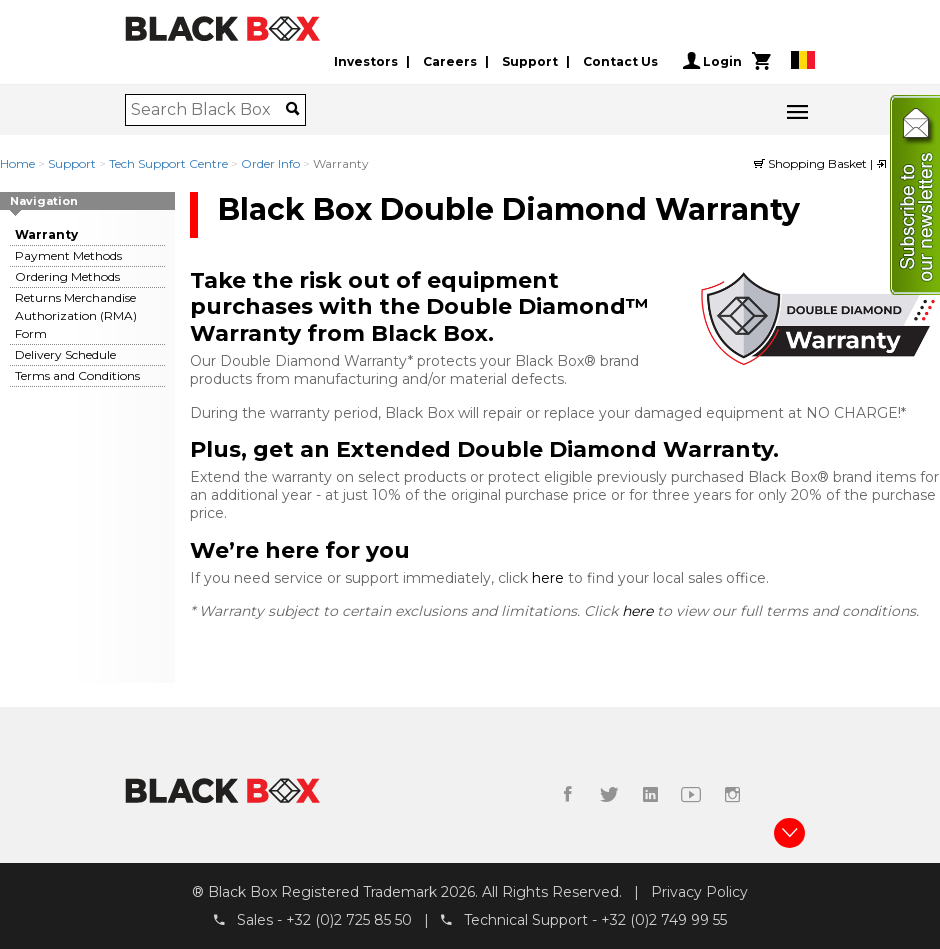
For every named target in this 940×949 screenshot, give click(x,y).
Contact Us (620, 61)
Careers (450, 61)
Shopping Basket (812, 163)
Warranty (46, 234)
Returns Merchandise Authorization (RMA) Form (76, 315)
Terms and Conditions (77, 375)
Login (712, 61)
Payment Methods (68, 255)
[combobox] (208, 110)
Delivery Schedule (65, 354)
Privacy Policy (699, 892)
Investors (366, 61)
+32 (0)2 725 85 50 (349, 920)
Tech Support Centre (168, 163)
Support (530, 61)
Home (17, 163)
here (550, 578)
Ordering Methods (67, 276)
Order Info (270, 163)
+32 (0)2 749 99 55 (664, 920)
